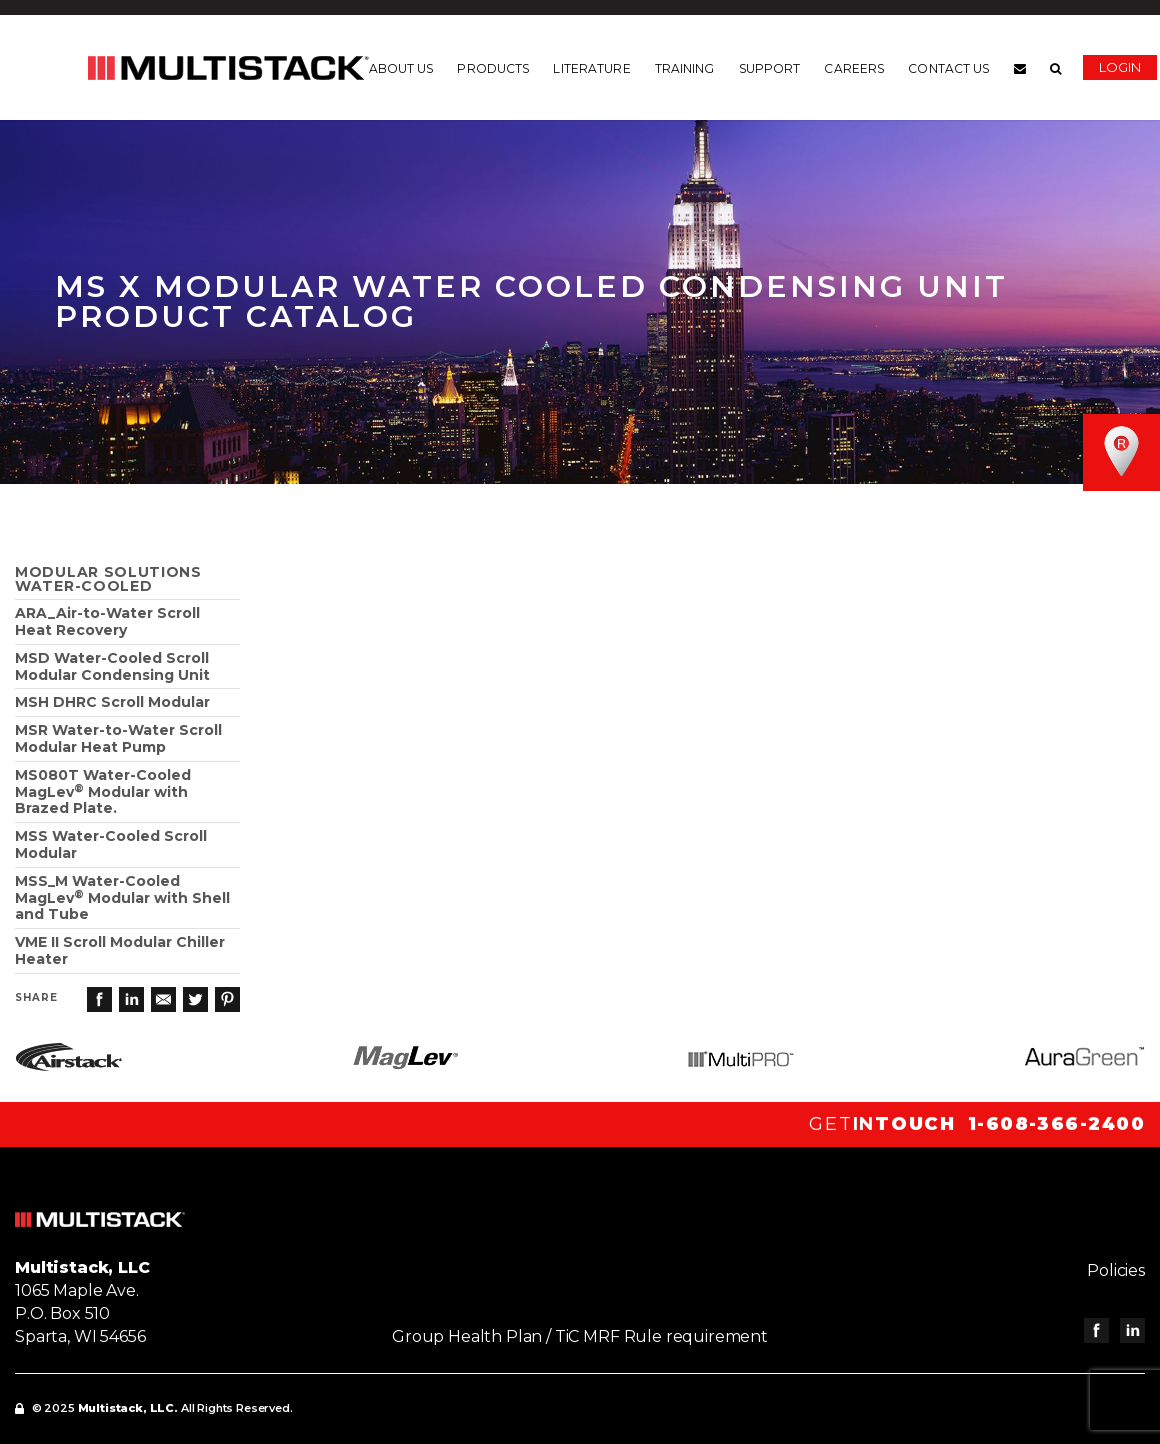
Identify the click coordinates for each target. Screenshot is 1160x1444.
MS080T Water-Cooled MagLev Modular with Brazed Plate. (103, 792)
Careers (854, 69)
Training (685, 69)
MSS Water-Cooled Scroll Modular (111, 844)
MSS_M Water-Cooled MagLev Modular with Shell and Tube (122, 898)
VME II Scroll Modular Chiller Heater (120, 950)
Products (493, 69)
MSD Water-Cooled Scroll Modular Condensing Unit (112, 666)
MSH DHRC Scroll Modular (112, 702)
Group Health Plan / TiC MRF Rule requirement (580, 1336)
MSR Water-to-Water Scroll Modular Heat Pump (118, 738)
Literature (591, 69)
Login (1120, 67)
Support (770, 69)
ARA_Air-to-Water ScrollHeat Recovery (107, 621)
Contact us (948, 69)
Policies (1116, 1270)
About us (401, 69)
